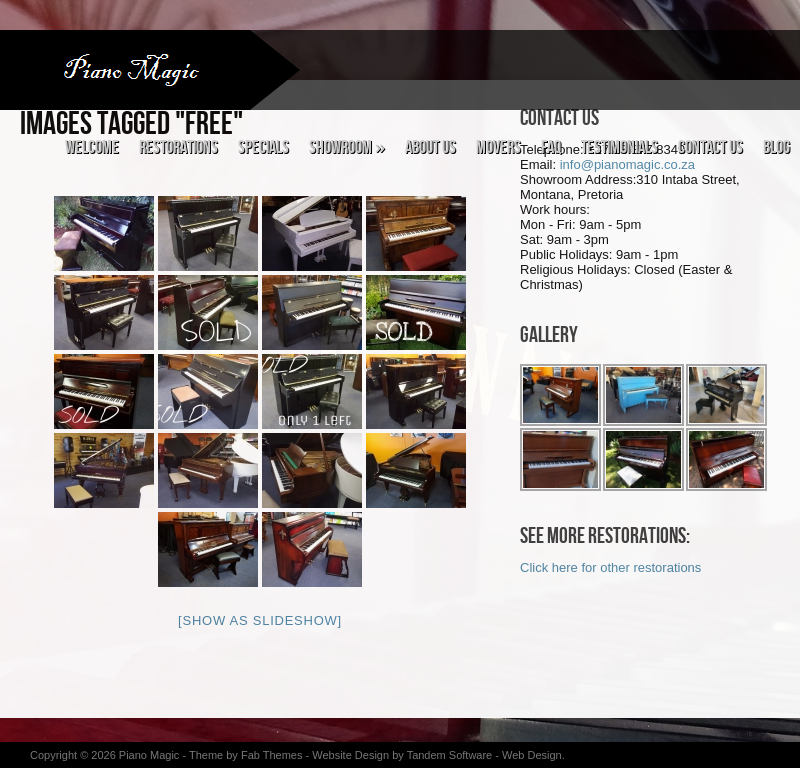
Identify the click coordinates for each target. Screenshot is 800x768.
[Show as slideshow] (260, 620)
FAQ (551, 147)
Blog (776, 147)
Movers (498, 147)
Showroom (347, 147)
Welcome (92, 147)
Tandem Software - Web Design (484, 755)
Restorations (178, 147)
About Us (430, 147)
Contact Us (710, 147)
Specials (263, 147)
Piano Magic (149, 755)
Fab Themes (273, 755)
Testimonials (619, 147)
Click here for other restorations (610, 567)
